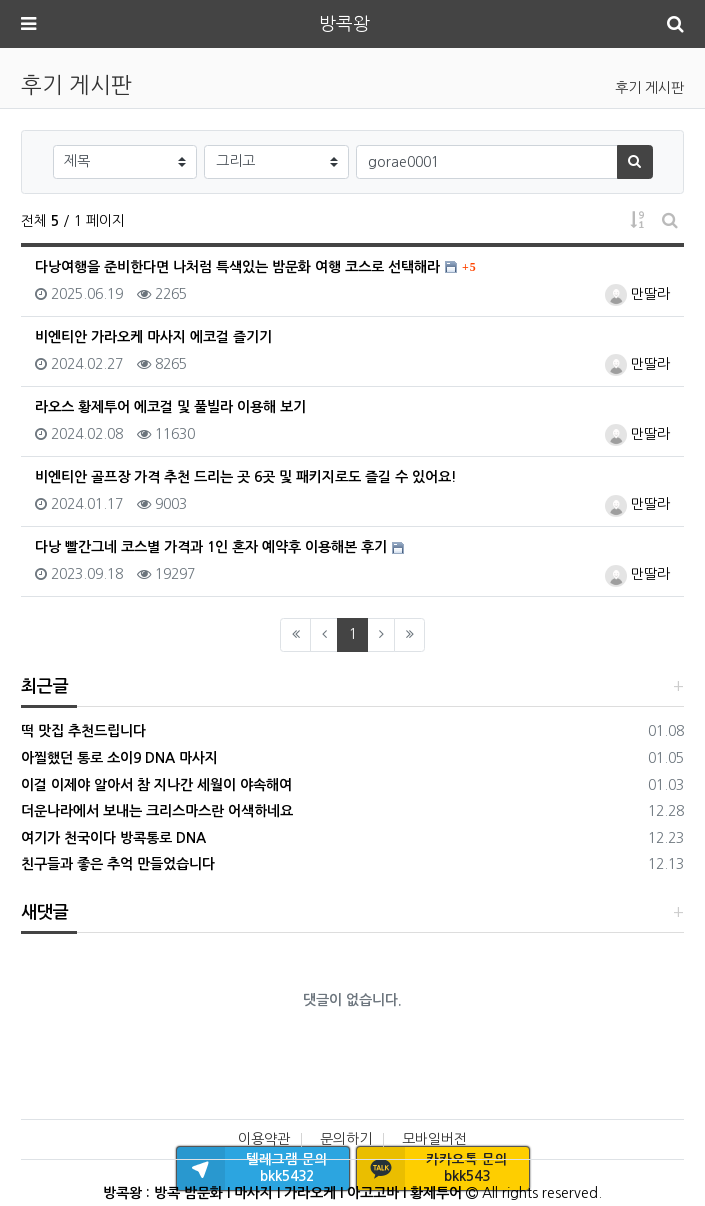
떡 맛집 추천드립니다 (83, 731)
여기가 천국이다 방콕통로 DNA (113, 838)
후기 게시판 (649, 88)
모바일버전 (434, 1139)
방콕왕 (344, 24)
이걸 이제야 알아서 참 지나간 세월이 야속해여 (156, 785)
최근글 (45, 686)
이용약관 (264, 1139)
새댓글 (45, 912)
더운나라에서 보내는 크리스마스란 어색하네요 (157, 811)
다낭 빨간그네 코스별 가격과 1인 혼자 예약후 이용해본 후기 (211, 547)
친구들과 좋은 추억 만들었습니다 (118, 864)
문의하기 (346, 1139)
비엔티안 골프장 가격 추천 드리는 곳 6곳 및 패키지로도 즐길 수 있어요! (246, 477)
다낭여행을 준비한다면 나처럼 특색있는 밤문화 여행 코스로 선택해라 (237, 267)
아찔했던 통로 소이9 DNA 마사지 (119, 758)
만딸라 (637, 294)
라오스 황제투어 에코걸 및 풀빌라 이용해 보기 (170, 407)
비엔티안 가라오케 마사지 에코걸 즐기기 (153, 337)
